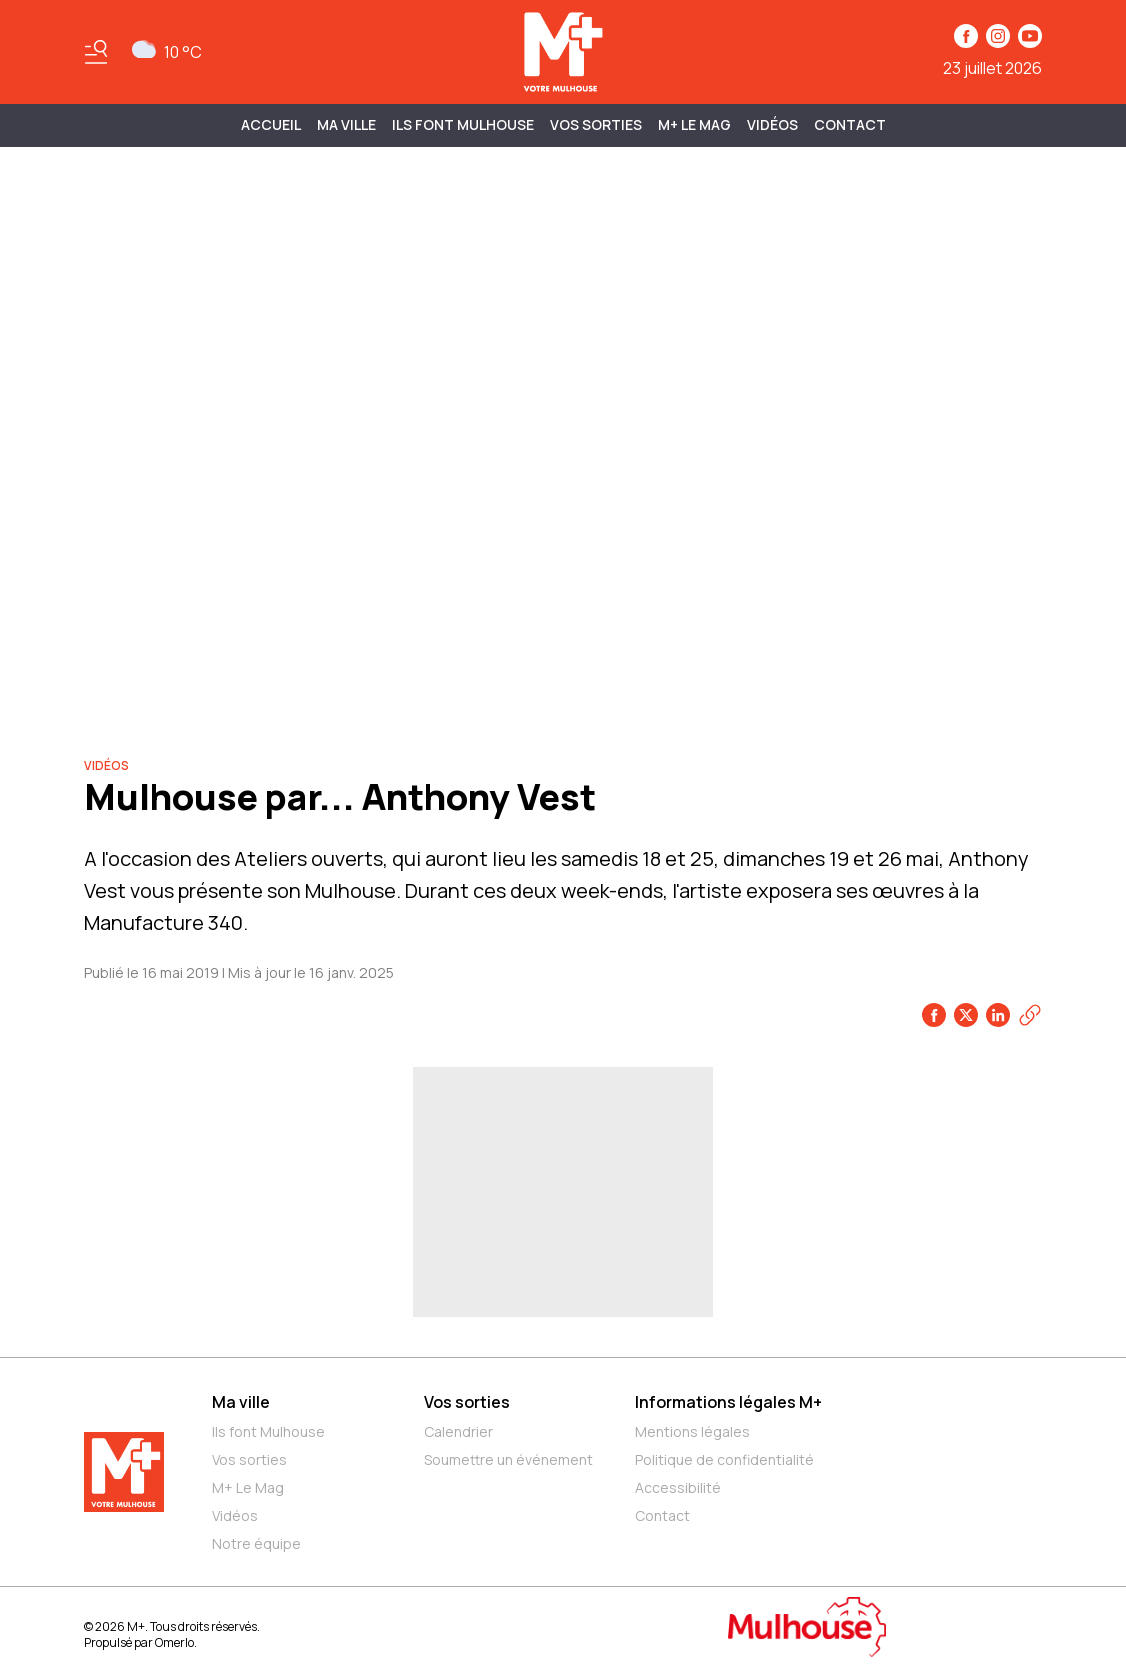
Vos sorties (596, 124)
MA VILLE (346, 124)
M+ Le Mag (694, 124)
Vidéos (772, 124)
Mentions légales (692, 1431)
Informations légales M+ (728, 1402)
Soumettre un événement (508, 1459)
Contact (850, 124)
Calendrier (458, 1431)
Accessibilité (678, 1487)
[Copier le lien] (1030, 1015)
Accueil (271, 124)
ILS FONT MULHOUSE (463, 124)
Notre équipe (256, 1543)
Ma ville (241, 1402)
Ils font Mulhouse (268, 1431)
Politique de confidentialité (724, 1459)
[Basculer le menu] (96, 52)
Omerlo (174, 1642)
